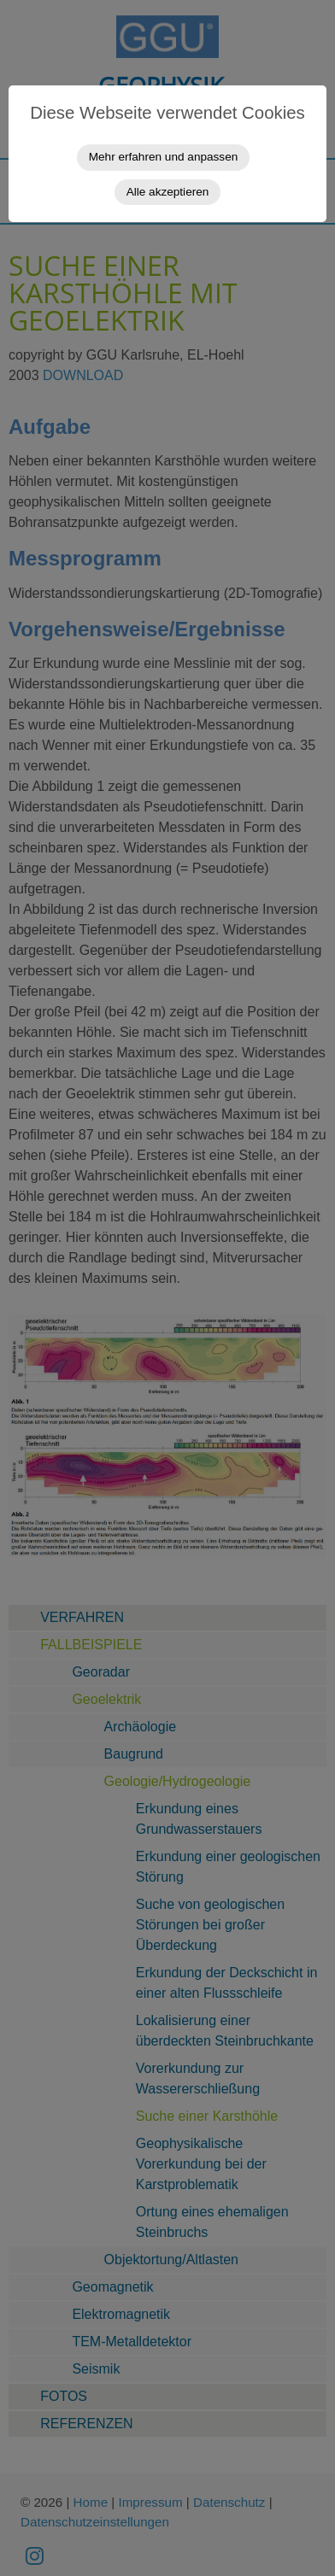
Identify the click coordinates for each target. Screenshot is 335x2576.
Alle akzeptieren (167, 191)
